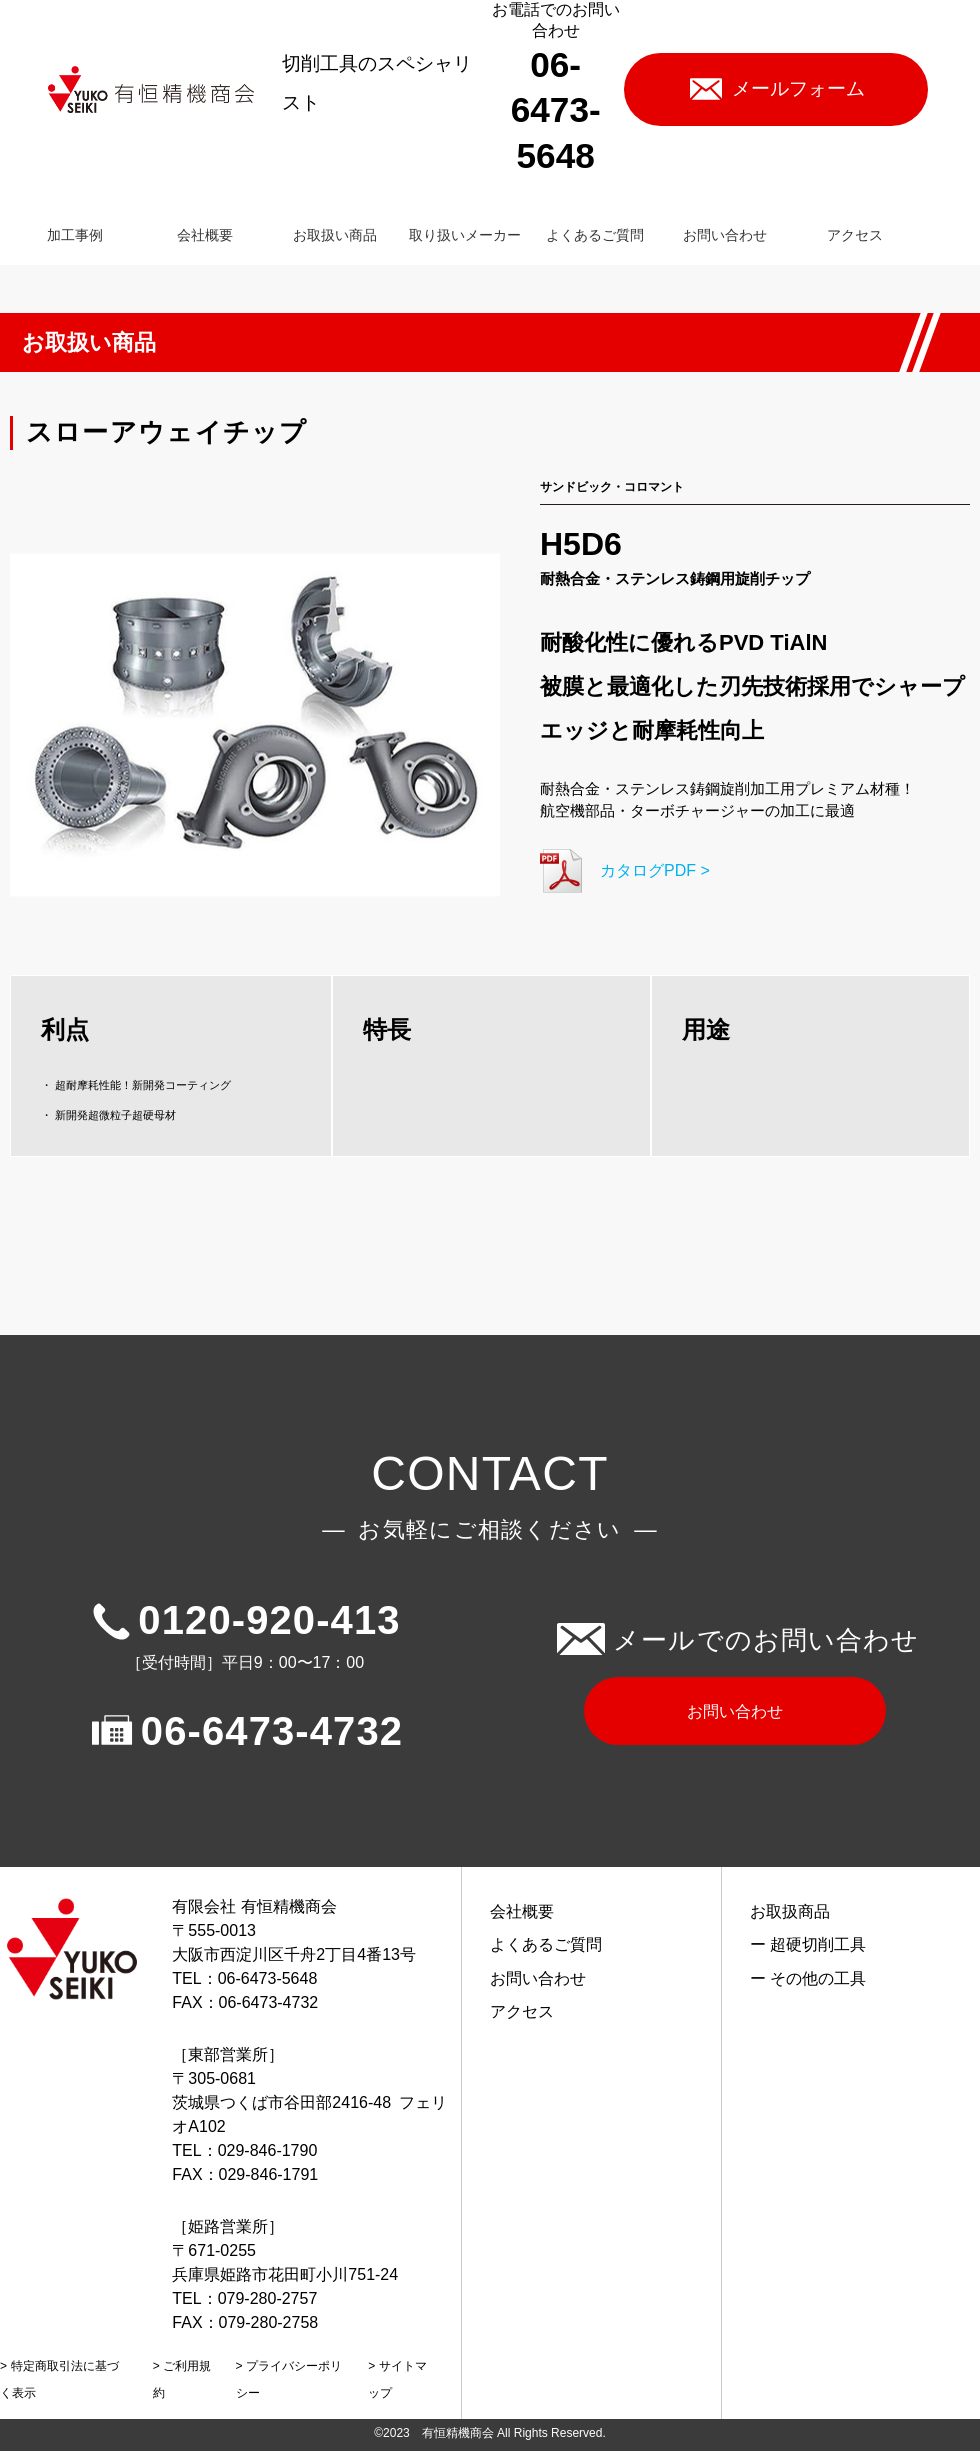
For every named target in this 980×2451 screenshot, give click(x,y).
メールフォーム (798, 88)
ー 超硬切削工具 (808, 1944)
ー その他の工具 (808, 1978)
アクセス (522, 2011)
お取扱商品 (790, 1911)
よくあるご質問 (546, 1944)
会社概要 (522, 1911)
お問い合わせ (735, 1711)
